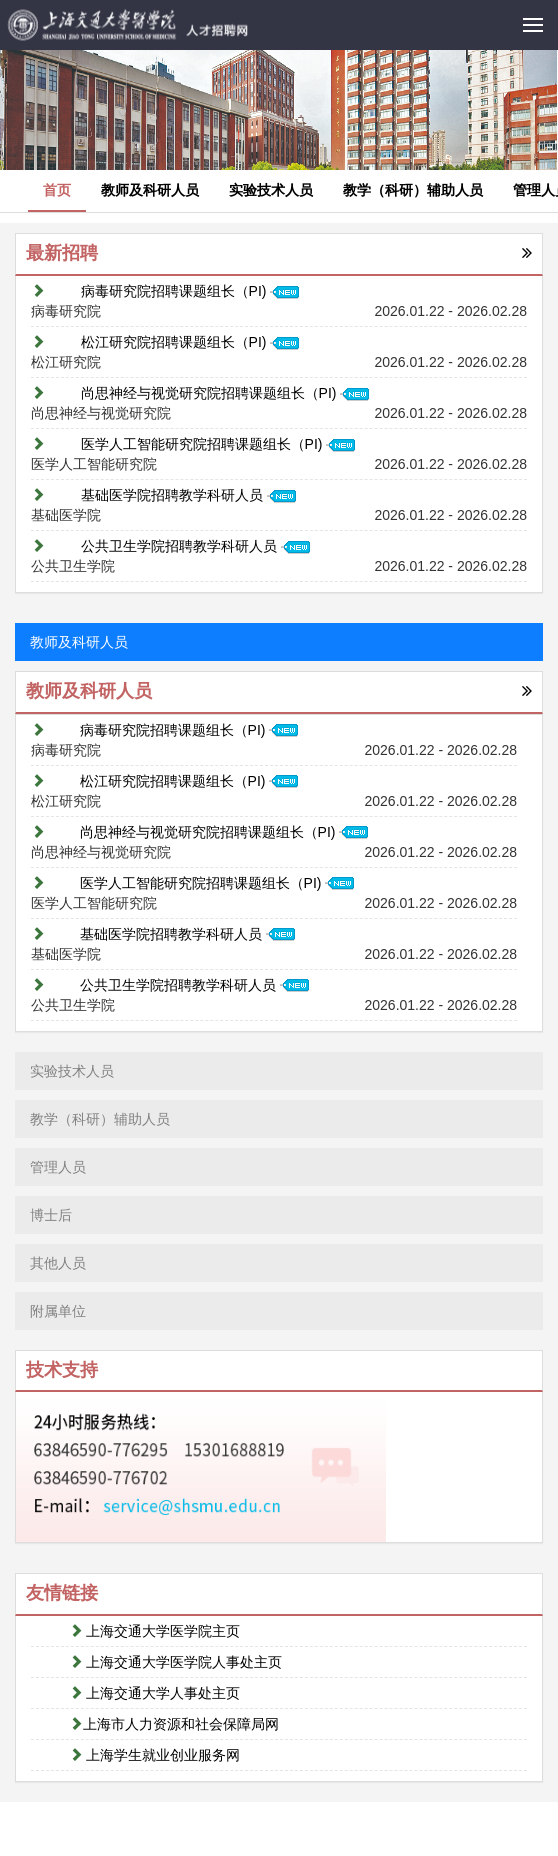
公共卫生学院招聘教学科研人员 (195, 546)
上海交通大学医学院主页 (155, 1631)
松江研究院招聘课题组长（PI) (190, 342)
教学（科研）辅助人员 (413, 190)
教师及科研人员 (150, 190)
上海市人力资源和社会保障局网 (174, 1724)
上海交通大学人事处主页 (155, 1693)
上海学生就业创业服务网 (155, 1755)
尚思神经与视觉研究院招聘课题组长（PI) (225, 393)
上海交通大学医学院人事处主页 (176, 1662)
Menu (540, 14)
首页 (57, 190)
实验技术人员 (271, 190)
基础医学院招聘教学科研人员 (188, 495)
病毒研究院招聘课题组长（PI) (190, 291)
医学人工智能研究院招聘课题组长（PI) (218, 444)
